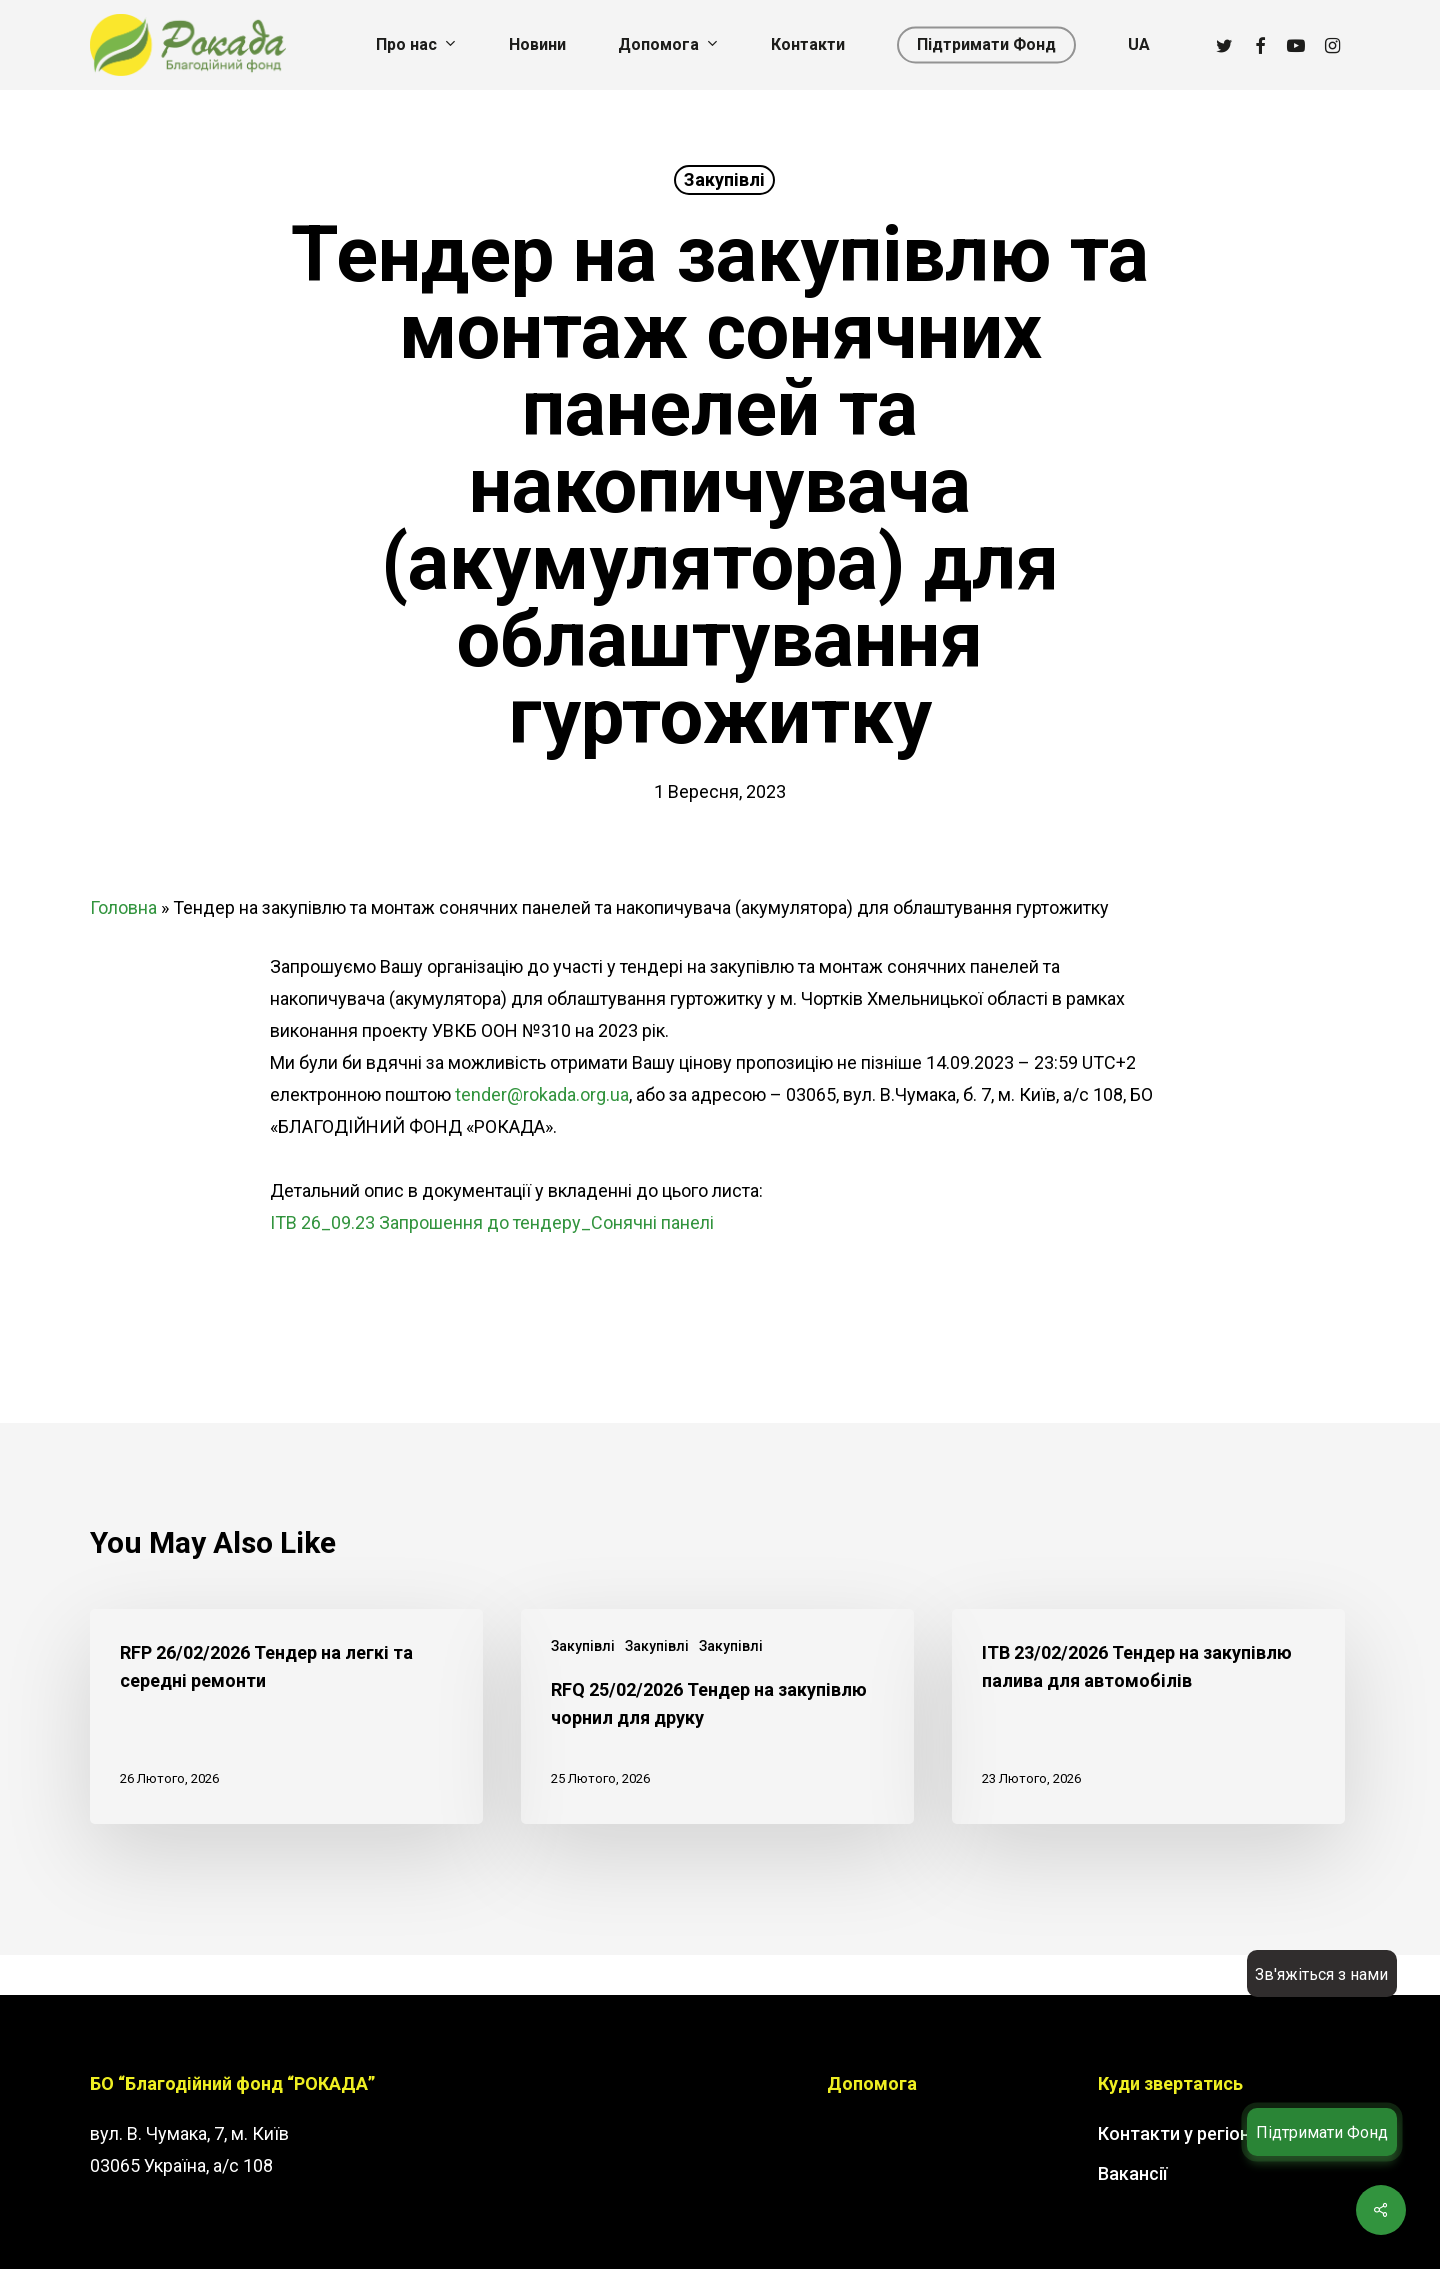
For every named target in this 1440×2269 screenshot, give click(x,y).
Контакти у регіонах (1183, 2133)
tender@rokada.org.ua (542, 1094)
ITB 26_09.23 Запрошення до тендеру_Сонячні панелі (492, 1222)
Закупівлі (724, 179)
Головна (123, 907)
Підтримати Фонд (1322, 2132)
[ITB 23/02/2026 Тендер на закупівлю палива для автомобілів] (1148, 1716)
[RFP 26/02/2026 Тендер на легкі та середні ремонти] (286, 1716)
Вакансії (1132, 2173)
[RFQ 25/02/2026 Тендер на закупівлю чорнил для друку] (717, 1716)
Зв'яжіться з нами (1321, 1974)
